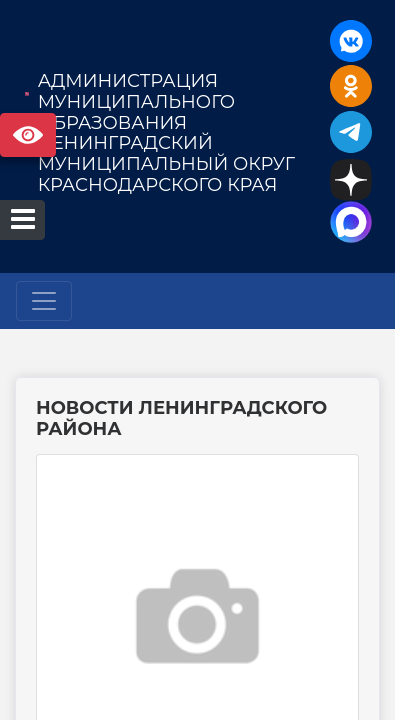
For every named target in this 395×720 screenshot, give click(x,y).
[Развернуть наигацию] (44, 301)
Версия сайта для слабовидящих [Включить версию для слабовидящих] (28, 135)
